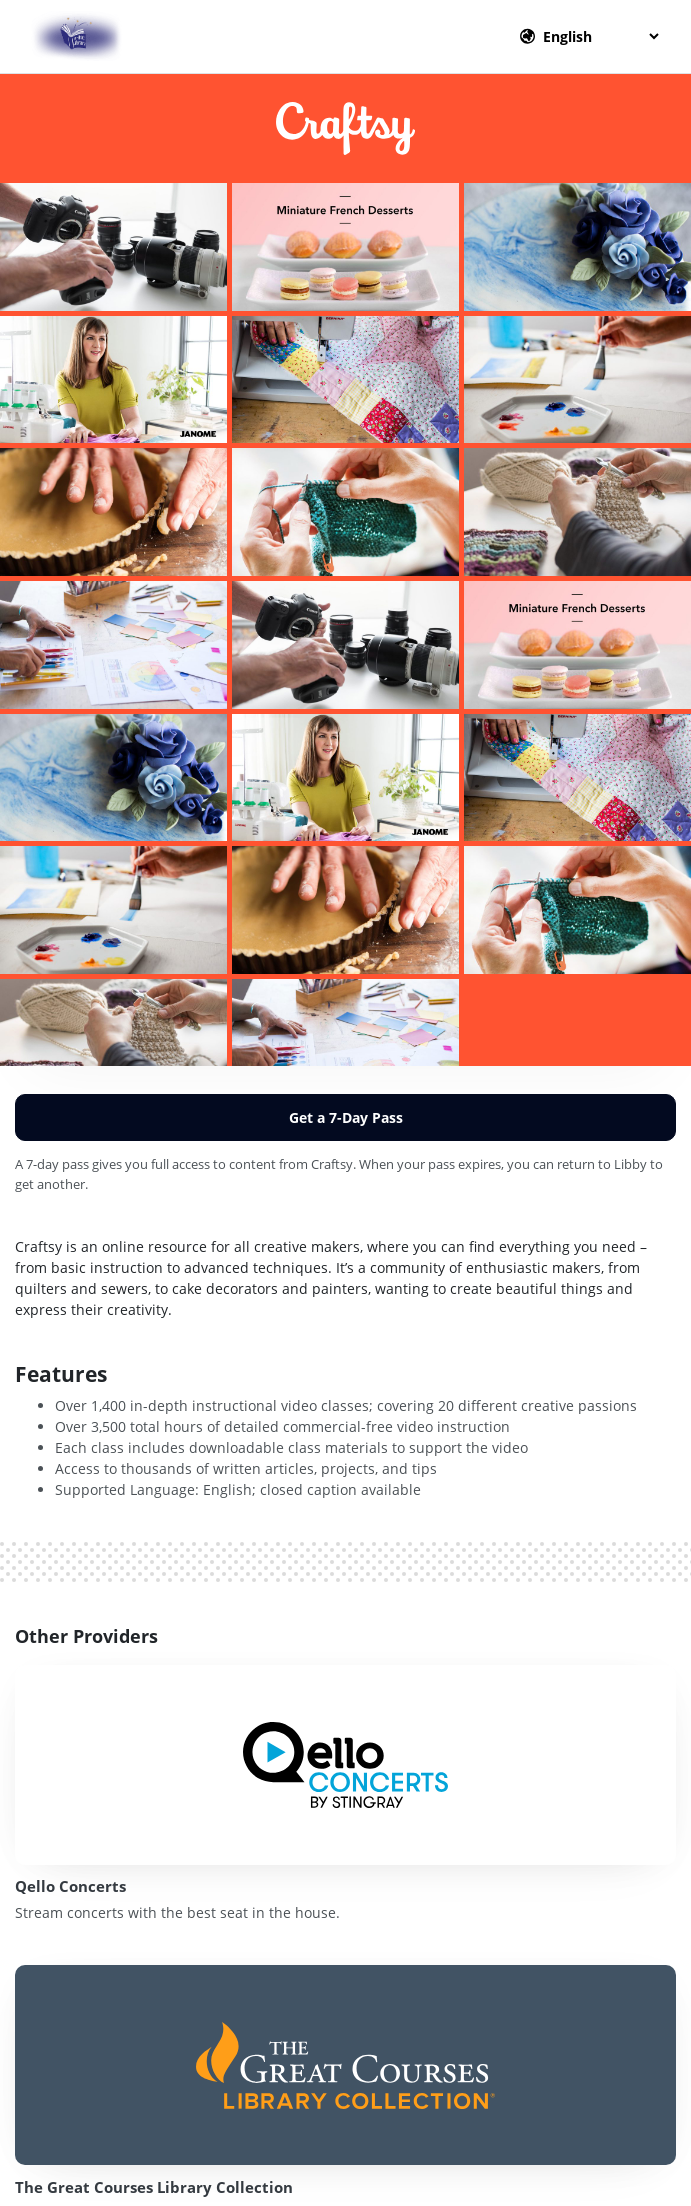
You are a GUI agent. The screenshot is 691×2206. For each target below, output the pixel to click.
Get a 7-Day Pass (346, 1117)
